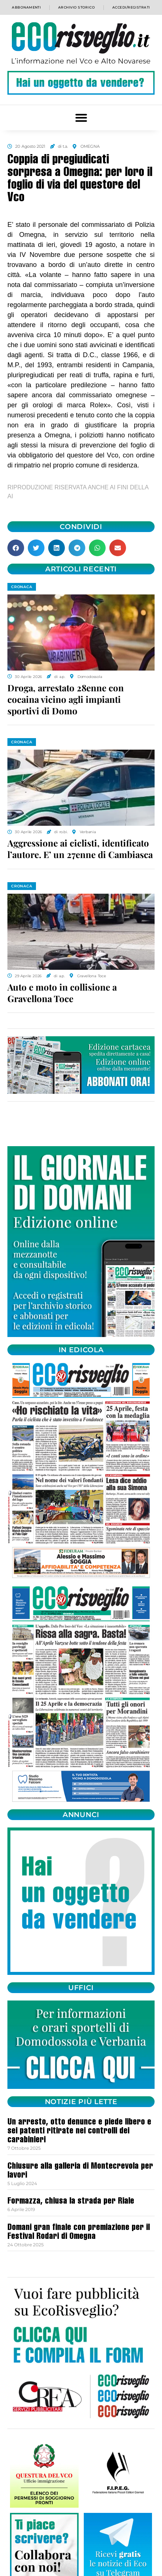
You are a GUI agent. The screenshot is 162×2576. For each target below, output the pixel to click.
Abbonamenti (26, 7)
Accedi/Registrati (131, 7)
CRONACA (21, 586)
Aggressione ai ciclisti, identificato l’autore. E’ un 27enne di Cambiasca (80, 848)
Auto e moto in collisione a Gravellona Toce (62, 992)
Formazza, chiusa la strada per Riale (70, 2201)
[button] (81, 117)
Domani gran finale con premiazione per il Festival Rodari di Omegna (78, 2232)
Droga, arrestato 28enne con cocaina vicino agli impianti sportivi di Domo (65, 699)
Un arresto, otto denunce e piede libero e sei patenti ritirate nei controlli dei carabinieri (79, 2131)
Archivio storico (76, 7)
